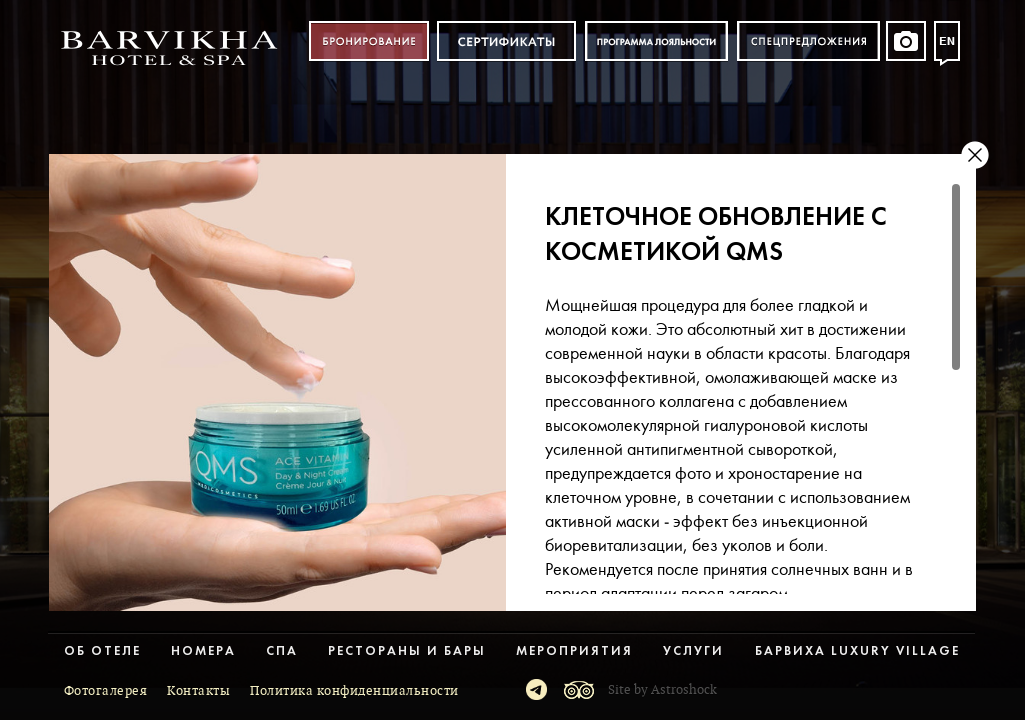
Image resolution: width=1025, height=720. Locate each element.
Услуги (693, 651)
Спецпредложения (808, 41)
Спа (282, 651)
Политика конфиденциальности (354, 691)
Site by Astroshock (662, 690)
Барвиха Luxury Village (857, 651)
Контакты (198, 691)
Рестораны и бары (407, 651)
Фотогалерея (106, 691)
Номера (203, 651)
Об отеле (102, 651)
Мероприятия (574, 651)
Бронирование (369, 41)
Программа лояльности (656, 41)
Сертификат (506, 41)
